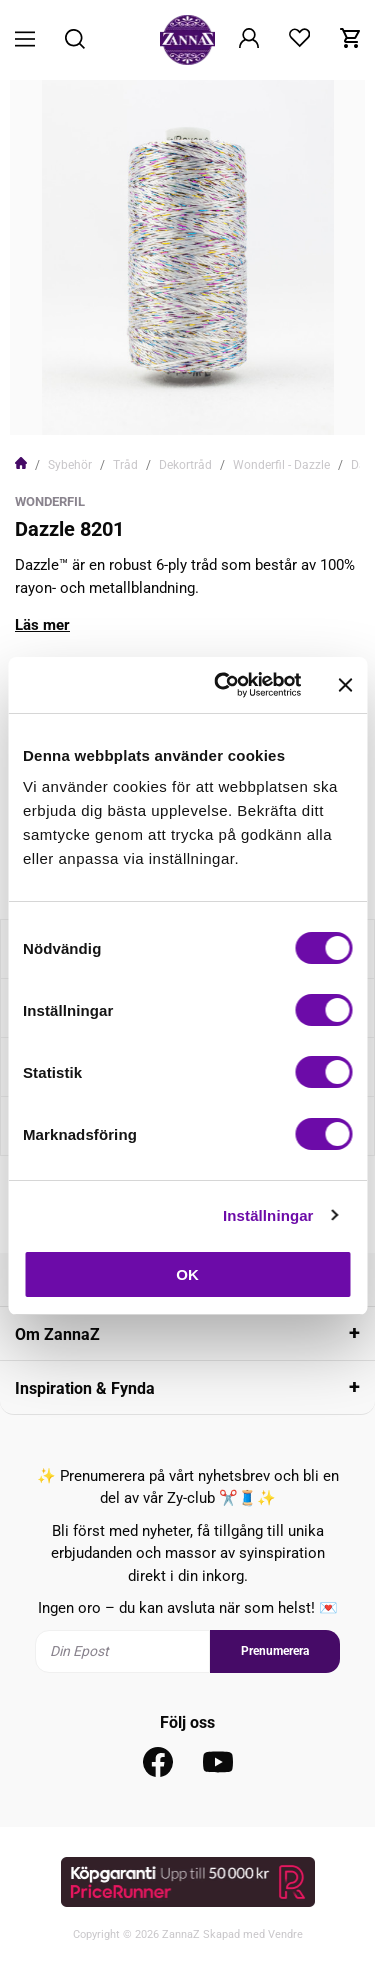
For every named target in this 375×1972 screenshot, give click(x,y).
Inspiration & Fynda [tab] (85, 1388)
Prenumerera (275, 1651)
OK (187, 1274)
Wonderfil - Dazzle (281, 465)
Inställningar (268, 1215)
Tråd (125, 465)
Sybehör (70, 465)
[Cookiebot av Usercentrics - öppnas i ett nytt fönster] (223, 685)
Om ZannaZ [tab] (57, 1334)
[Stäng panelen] (345, 685)
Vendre (285, 1934)
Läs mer (42, 625)
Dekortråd (185, 465)
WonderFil (50, 501)
